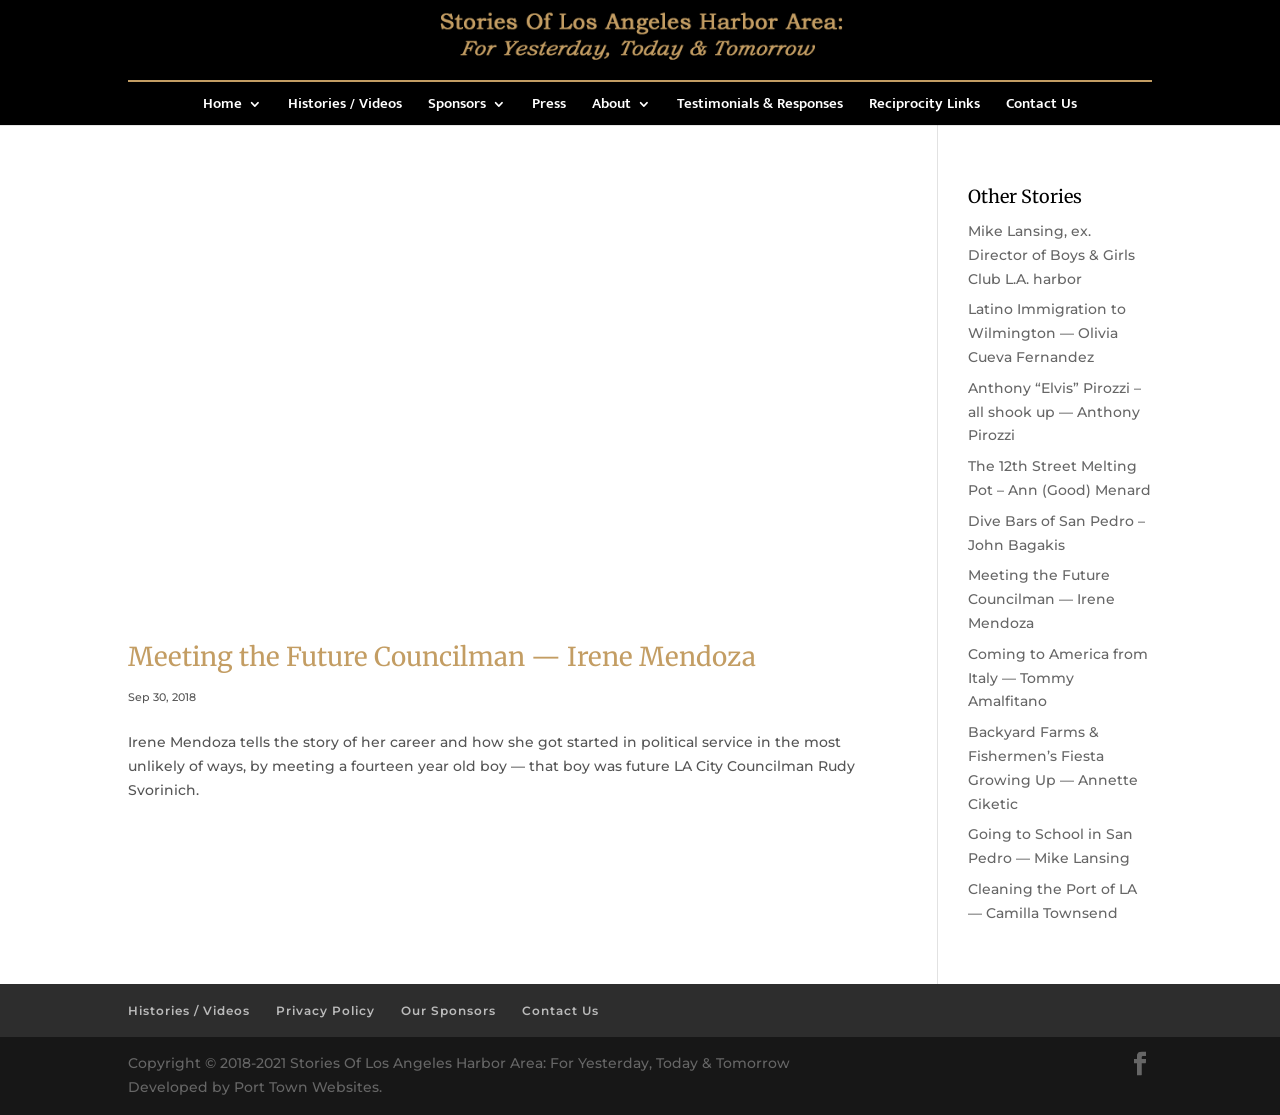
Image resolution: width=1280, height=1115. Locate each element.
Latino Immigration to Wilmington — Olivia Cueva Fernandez (1047, 333)
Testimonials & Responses (760, 106)
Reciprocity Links (924, 106)
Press (549, 106)
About (611, 106)
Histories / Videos (345, 106)
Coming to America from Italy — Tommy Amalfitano (1058, 678)
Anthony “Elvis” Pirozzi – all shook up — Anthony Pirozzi (1054, 412)
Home (222, 106)
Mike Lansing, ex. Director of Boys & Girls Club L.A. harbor (1051, 255)
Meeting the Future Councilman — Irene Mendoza (442, 656)
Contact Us (1041, 106)
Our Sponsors (448, 1010)
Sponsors (457, 106)
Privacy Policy (325, 1010)
